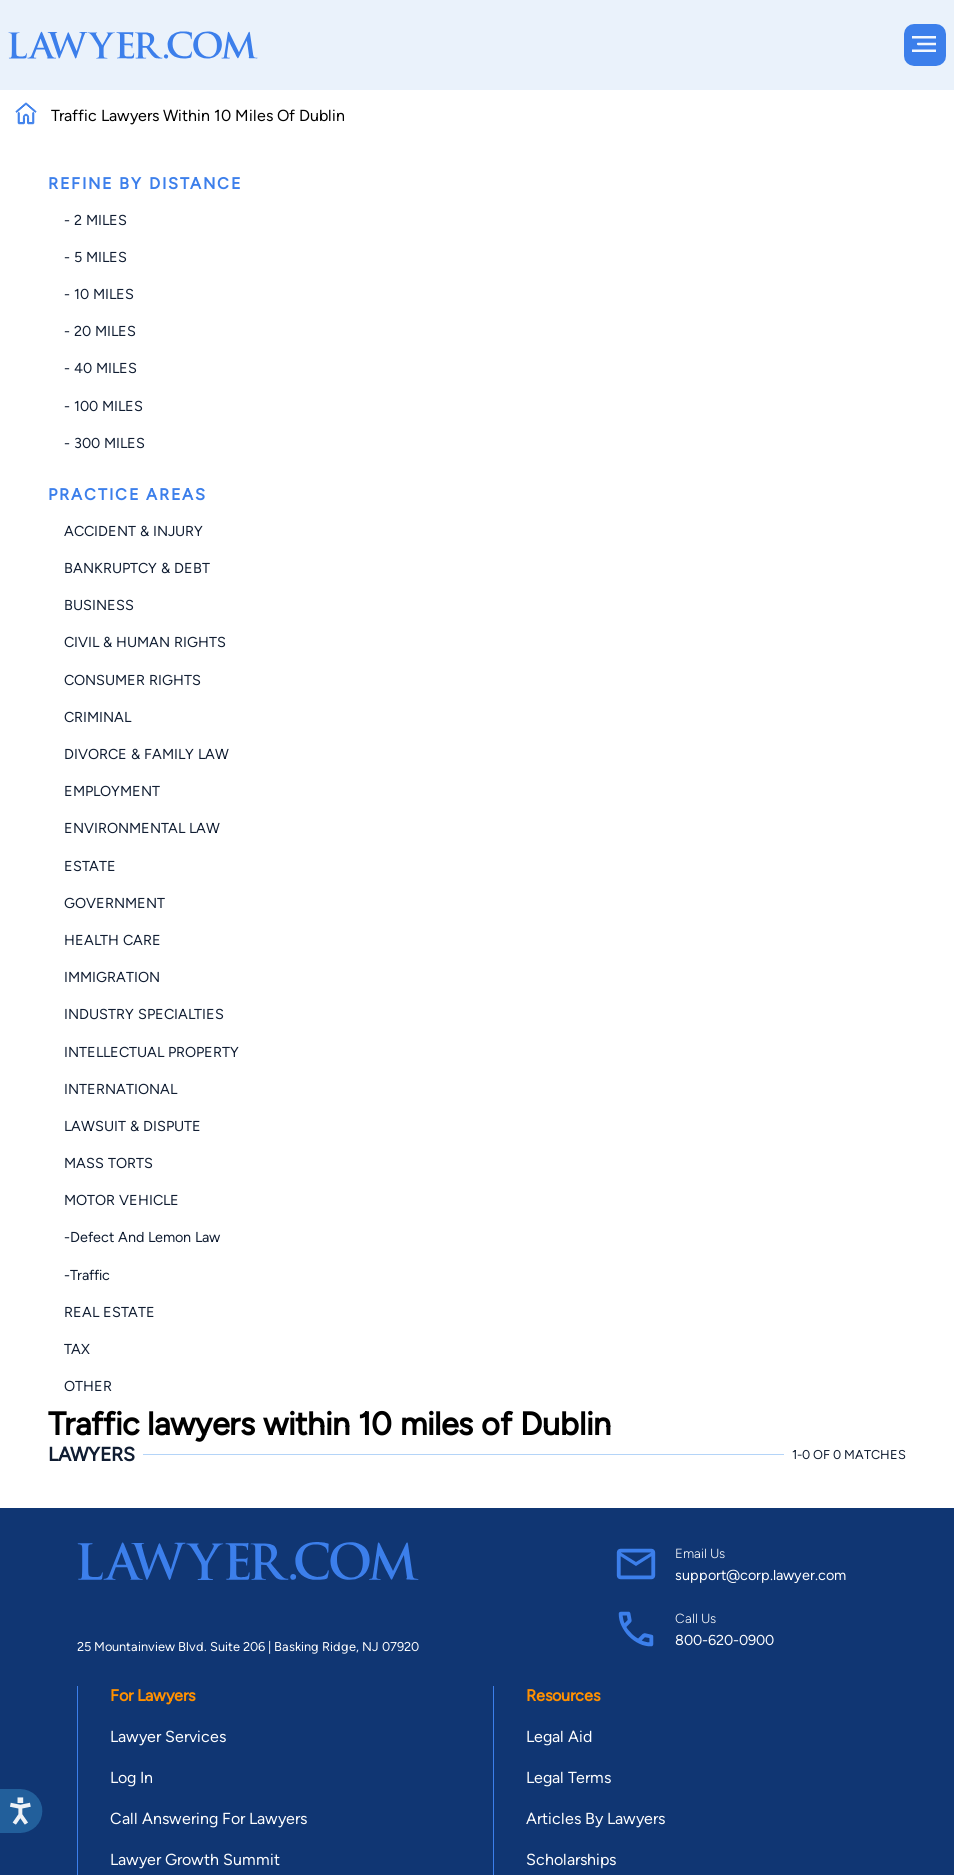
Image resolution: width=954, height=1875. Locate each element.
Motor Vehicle (121, 1200)
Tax (77, 1349)
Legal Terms (568, 1777)
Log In (131, 1777)
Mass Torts (108, 1163)
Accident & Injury (133, 531)
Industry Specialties (144, 1014)
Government (114, 903)
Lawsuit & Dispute (132, 1126)
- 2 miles (95, 220)
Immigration (112, 977)
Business (99, 605)
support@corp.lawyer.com (760, 1575)
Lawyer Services (168, 1736)
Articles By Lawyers (595, 1818)
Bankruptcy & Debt (137, 568)
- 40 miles (100, 368)
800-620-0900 (724, 1640)
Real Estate (109, 1312)
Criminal (97, 717)
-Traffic (87, 1275)
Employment (112, 791)
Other (88, 1386)
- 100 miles (103, 406)
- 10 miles (99, 294)
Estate (90, 866)
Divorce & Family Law (146, 754)
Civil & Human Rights (145, 642)
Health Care (112, 940)
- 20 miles (100, 331)
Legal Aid (559, 1736)
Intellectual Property (151, 1052)
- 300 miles (104, 443)
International (120, 1089)
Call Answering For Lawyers (208, 1818)
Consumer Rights (132, 680)
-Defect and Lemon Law (142, 1237)
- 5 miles (95, 257)
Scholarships (571, 1859)
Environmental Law (142, 828)
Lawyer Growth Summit (195, 1859)
